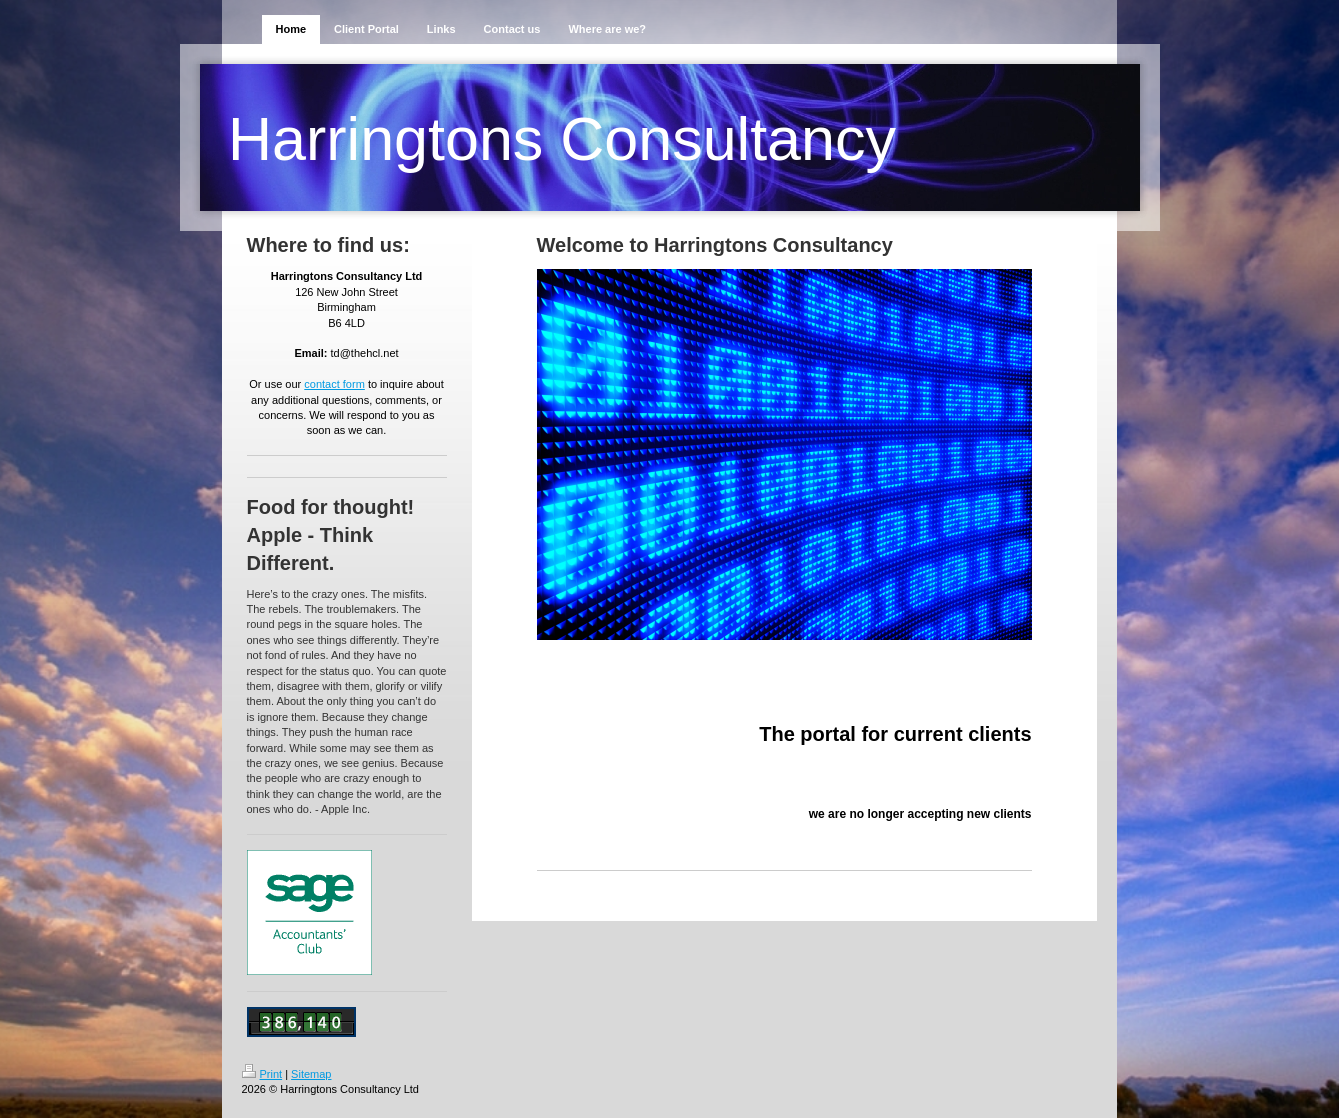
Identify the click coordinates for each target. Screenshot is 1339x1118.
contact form (334, 384)
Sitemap (311, 1074)
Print (262, 1074)
